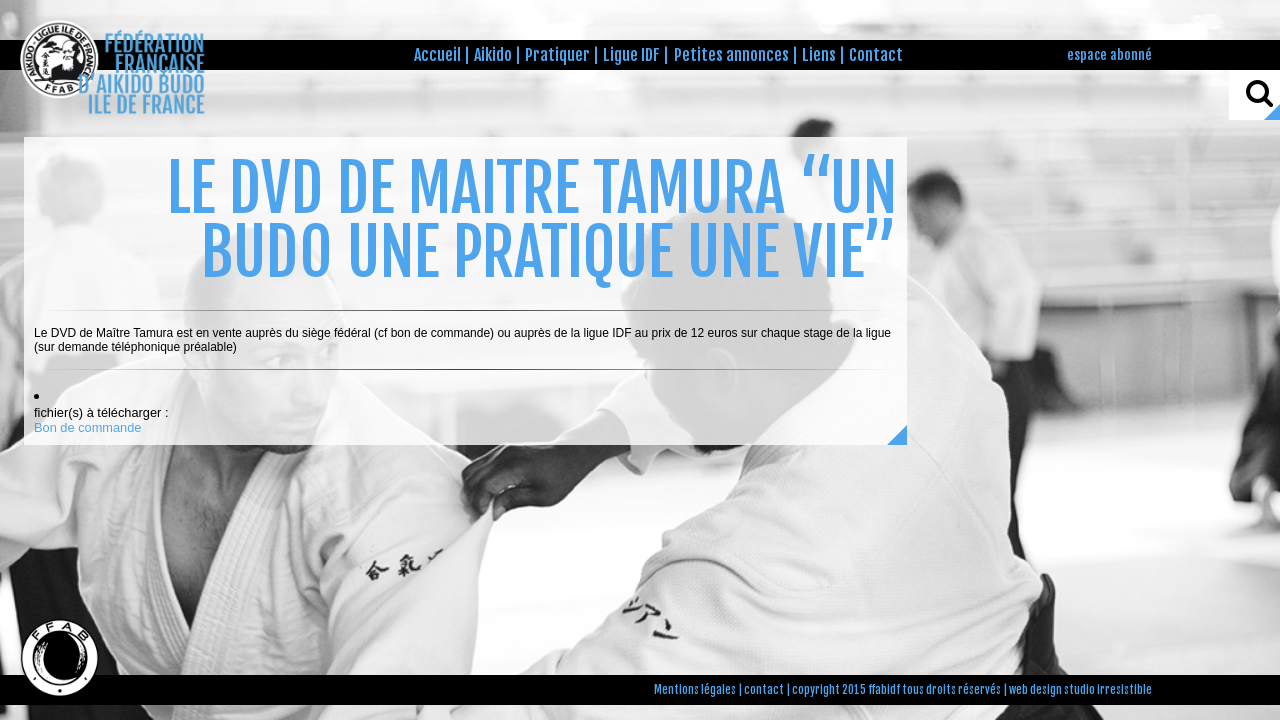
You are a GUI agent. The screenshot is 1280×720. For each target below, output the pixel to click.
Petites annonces (731, 55)
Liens (819, 55)
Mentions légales (695, 690)
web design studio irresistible (1080, 690)
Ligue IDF (631, 55)
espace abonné (1109, 54)
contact (764, 690)
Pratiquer (557, 55)
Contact (876, 55)
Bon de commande (87, 427)
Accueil (437, 55)
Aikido (493, 55)
